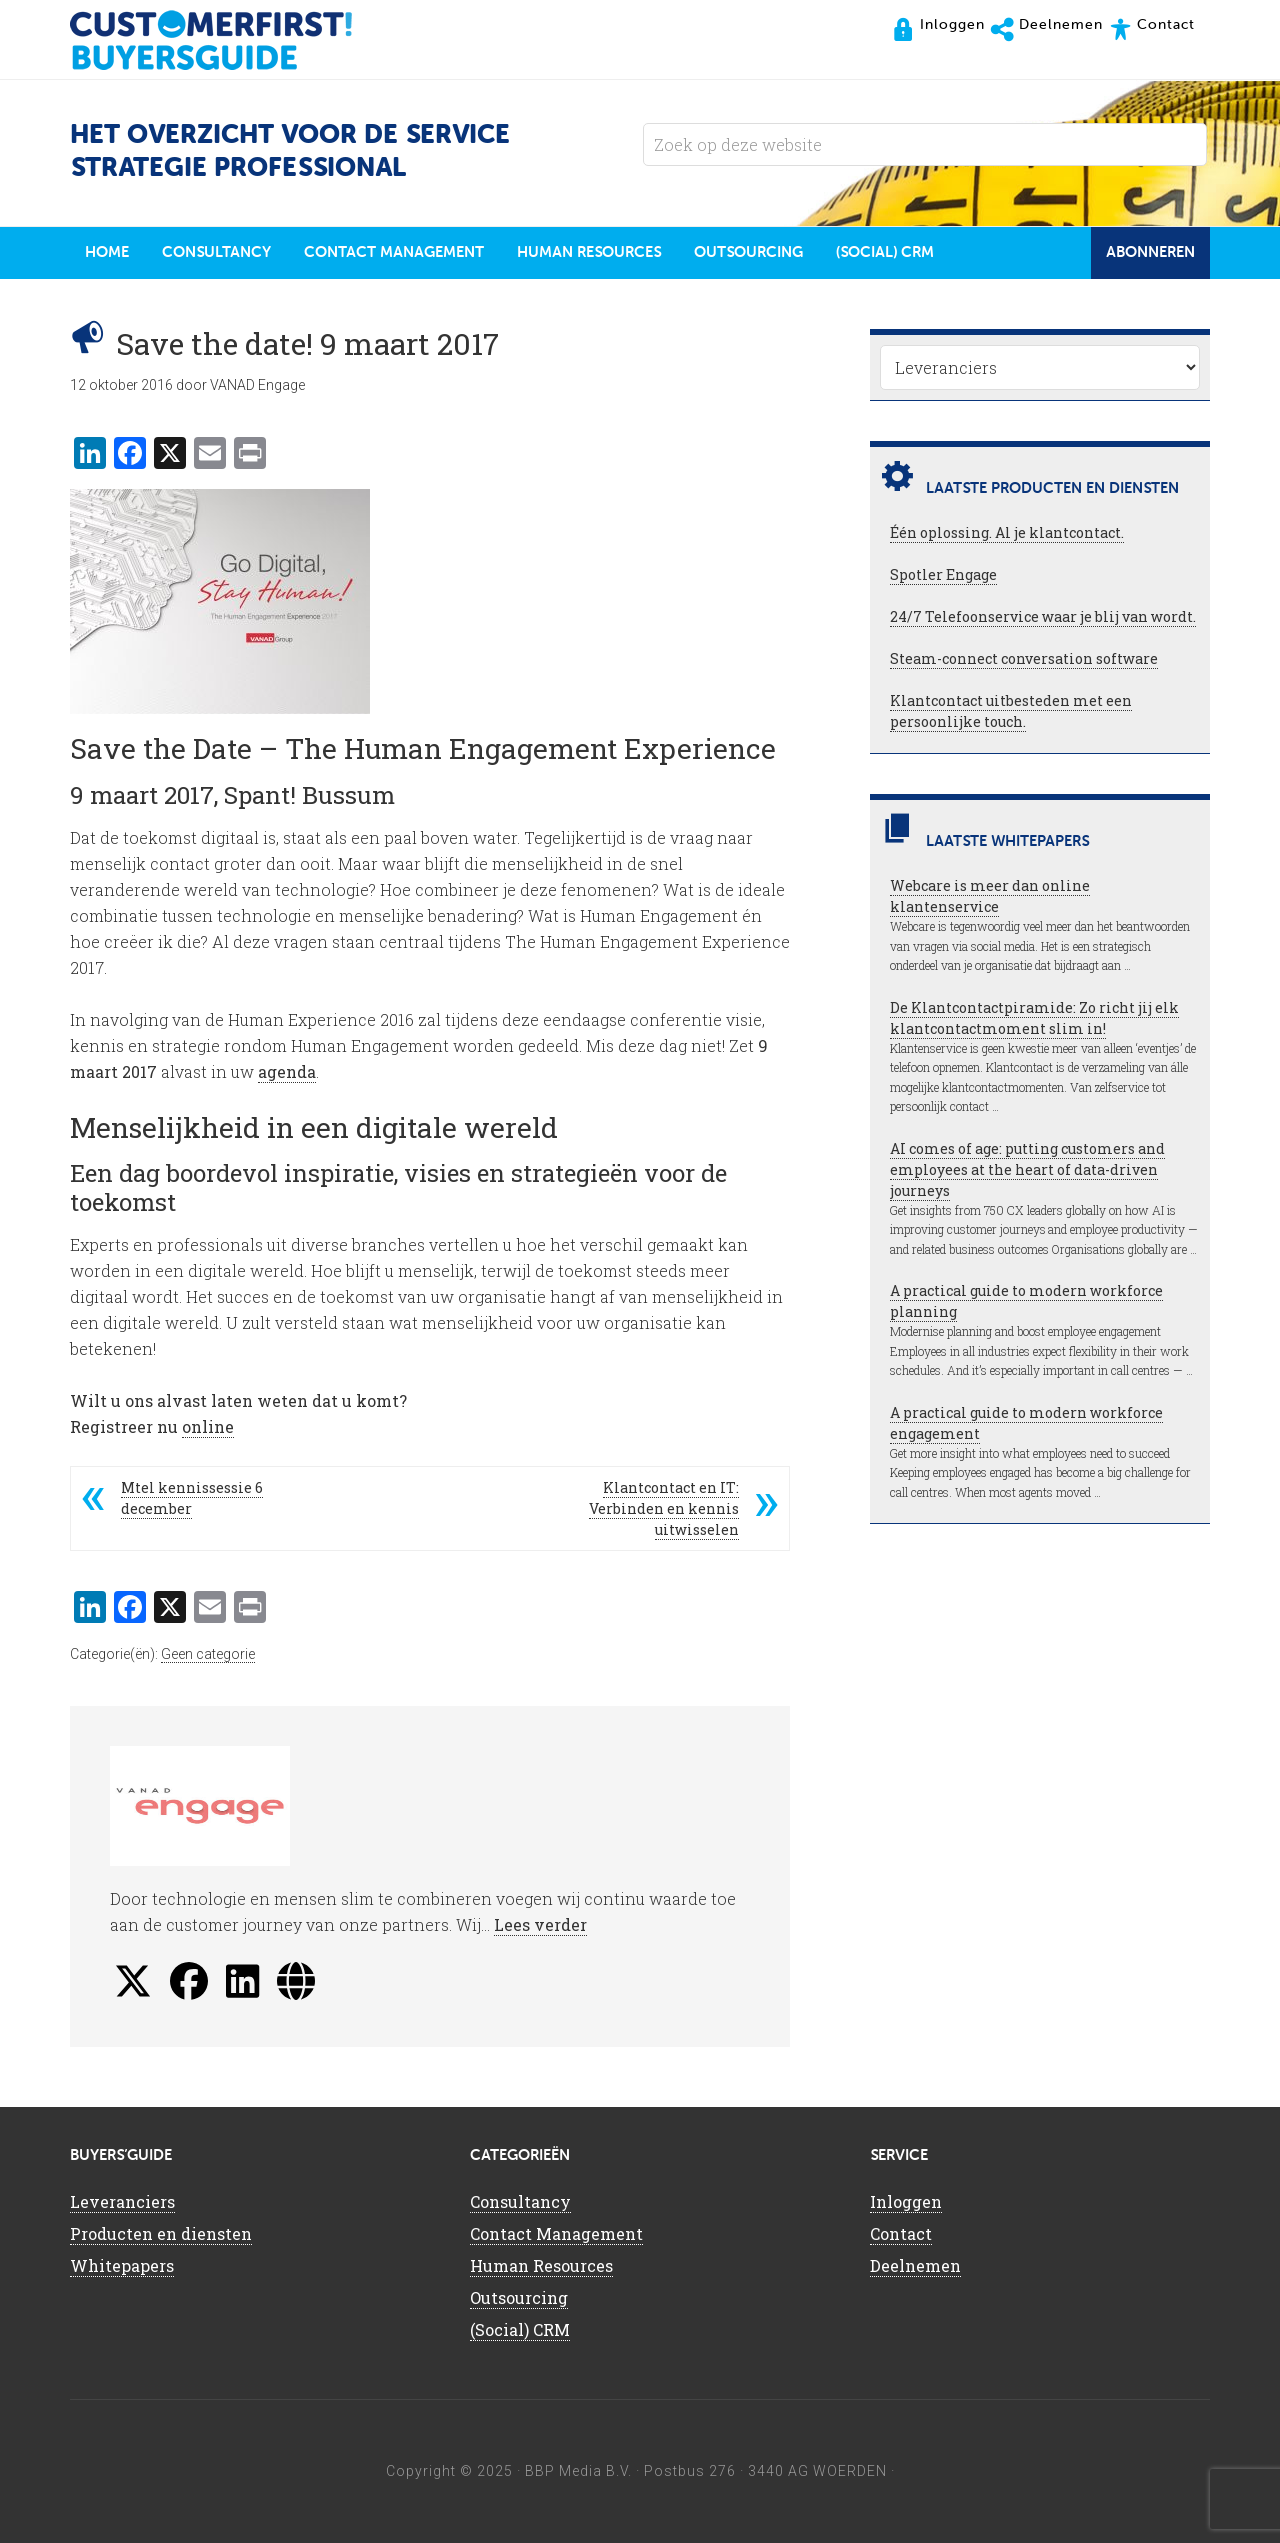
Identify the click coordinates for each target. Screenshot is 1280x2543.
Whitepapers (122, 2265)
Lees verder (540, 1924)
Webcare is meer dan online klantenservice (990, 896)
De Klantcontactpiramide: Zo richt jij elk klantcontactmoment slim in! (1034, 1018)
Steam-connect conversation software (1024, 658)
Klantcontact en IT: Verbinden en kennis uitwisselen (664, 1508)
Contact (901, 2233)
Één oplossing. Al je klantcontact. (1007, 532)
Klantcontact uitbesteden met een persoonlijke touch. (1011, 711)
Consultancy (520, 2201)
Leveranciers (122, 2201)
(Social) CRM (520, 2329)
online (208, 1426)
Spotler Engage (943, 574)
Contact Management (556, 2233)
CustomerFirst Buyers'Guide (230, 40)
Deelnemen (915, 2265)
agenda (287, 1071)
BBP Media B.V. (578, 2471)
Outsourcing (519, 2297)
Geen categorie (208, 1654)
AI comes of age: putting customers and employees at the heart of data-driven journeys (1027, 1169)
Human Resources (541, 2265)
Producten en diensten (161, 2233)
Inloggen (906, 2201)
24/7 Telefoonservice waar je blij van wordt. (1043, 616)
